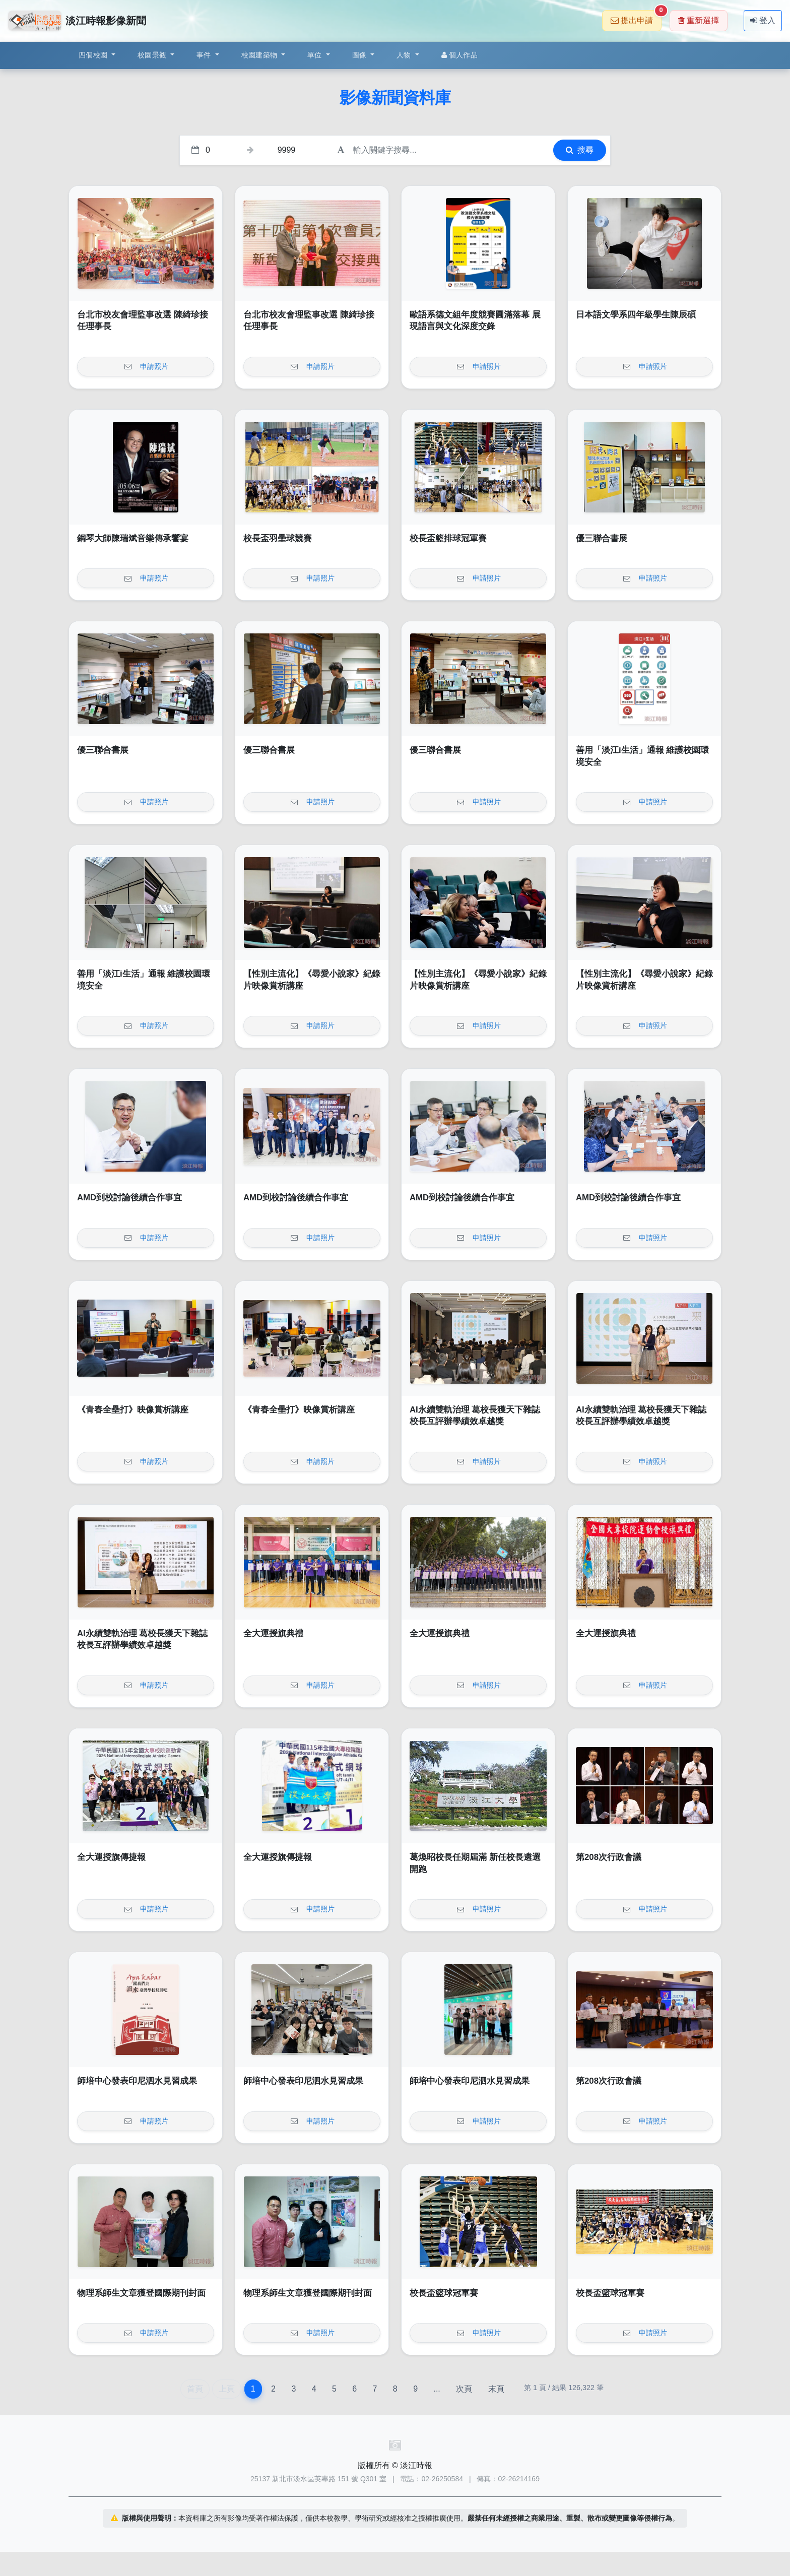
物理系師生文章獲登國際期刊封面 (141, 2293)
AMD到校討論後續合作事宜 (129, 1197)
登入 (762, 20)
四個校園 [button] (94, 55)
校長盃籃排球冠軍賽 (448, 538)
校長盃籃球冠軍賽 (444, 2293)
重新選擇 (698, 20)
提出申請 (636, 17)
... (436, 2389)
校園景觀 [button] (153, 55)
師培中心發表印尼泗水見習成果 (137, 2081)
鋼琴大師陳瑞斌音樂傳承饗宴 (132, 538)
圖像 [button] (360, 55)
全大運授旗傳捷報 (111, 1857)
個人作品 (459, 55)
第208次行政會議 (608, 1857)
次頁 (464, 2389)
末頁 (496, 2389)
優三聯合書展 (601, 538)
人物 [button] (405, 55)
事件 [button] (204, 55)
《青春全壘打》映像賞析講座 (132, 1409)
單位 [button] (315, 55)
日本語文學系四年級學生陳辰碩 (636, 314)
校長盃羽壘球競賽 (277, 538)
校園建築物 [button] (260, 55)
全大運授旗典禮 (273, 1633)
